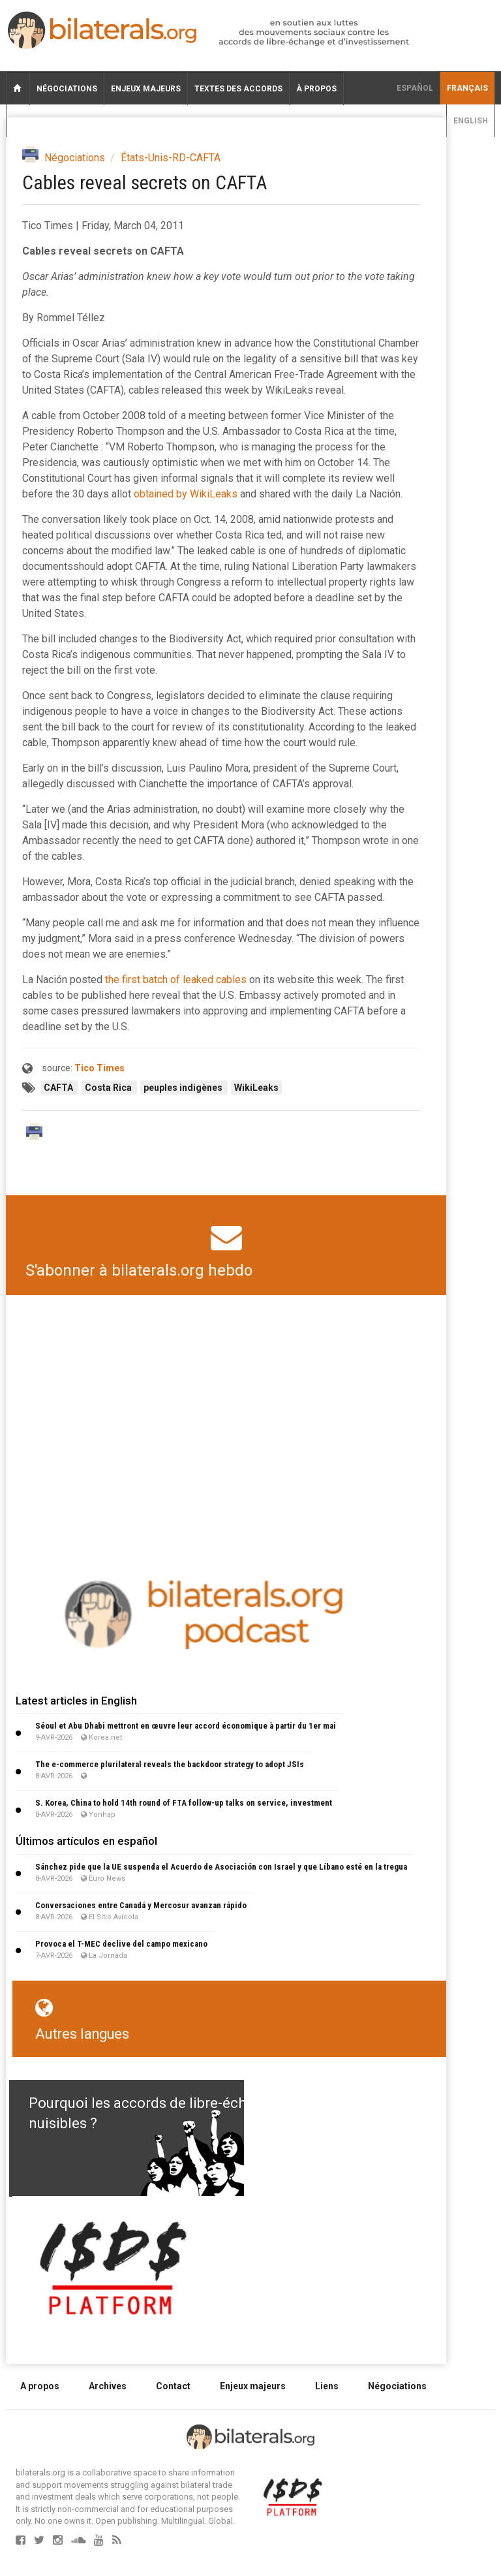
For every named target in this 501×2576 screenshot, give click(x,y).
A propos (39, 2386)
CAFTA (59, 1087)
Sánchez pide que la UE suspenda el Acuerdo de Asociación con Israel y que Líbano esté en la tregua (221, 1867)
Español (415, 88)
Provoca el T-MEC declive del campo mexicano (121, 1944)
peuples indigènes (184, 1087)
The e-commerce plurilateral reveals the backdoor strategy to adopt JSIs (169, 1764)
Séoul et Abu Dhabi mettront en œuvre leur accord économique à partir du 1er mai (185, 1726)
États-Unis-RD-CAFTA (170, 157)
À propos (316, 88)
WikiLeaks (256, 1087)
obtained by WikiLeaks (185, 494)
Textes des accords (238, 88)
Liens (327, 2386)
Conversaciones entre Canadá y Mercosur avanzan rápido (141, 1905)
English (470, 120)
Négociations (67, 88)
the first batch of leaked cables (176, 979)
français (467, 88)
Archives (108, 2386)
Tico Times (99, 1068)
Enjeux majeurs (146, 88)
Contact (173, 2386)
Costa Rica (109, 1087)
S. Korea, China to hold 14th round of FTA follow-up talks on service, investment (183, 1803)
